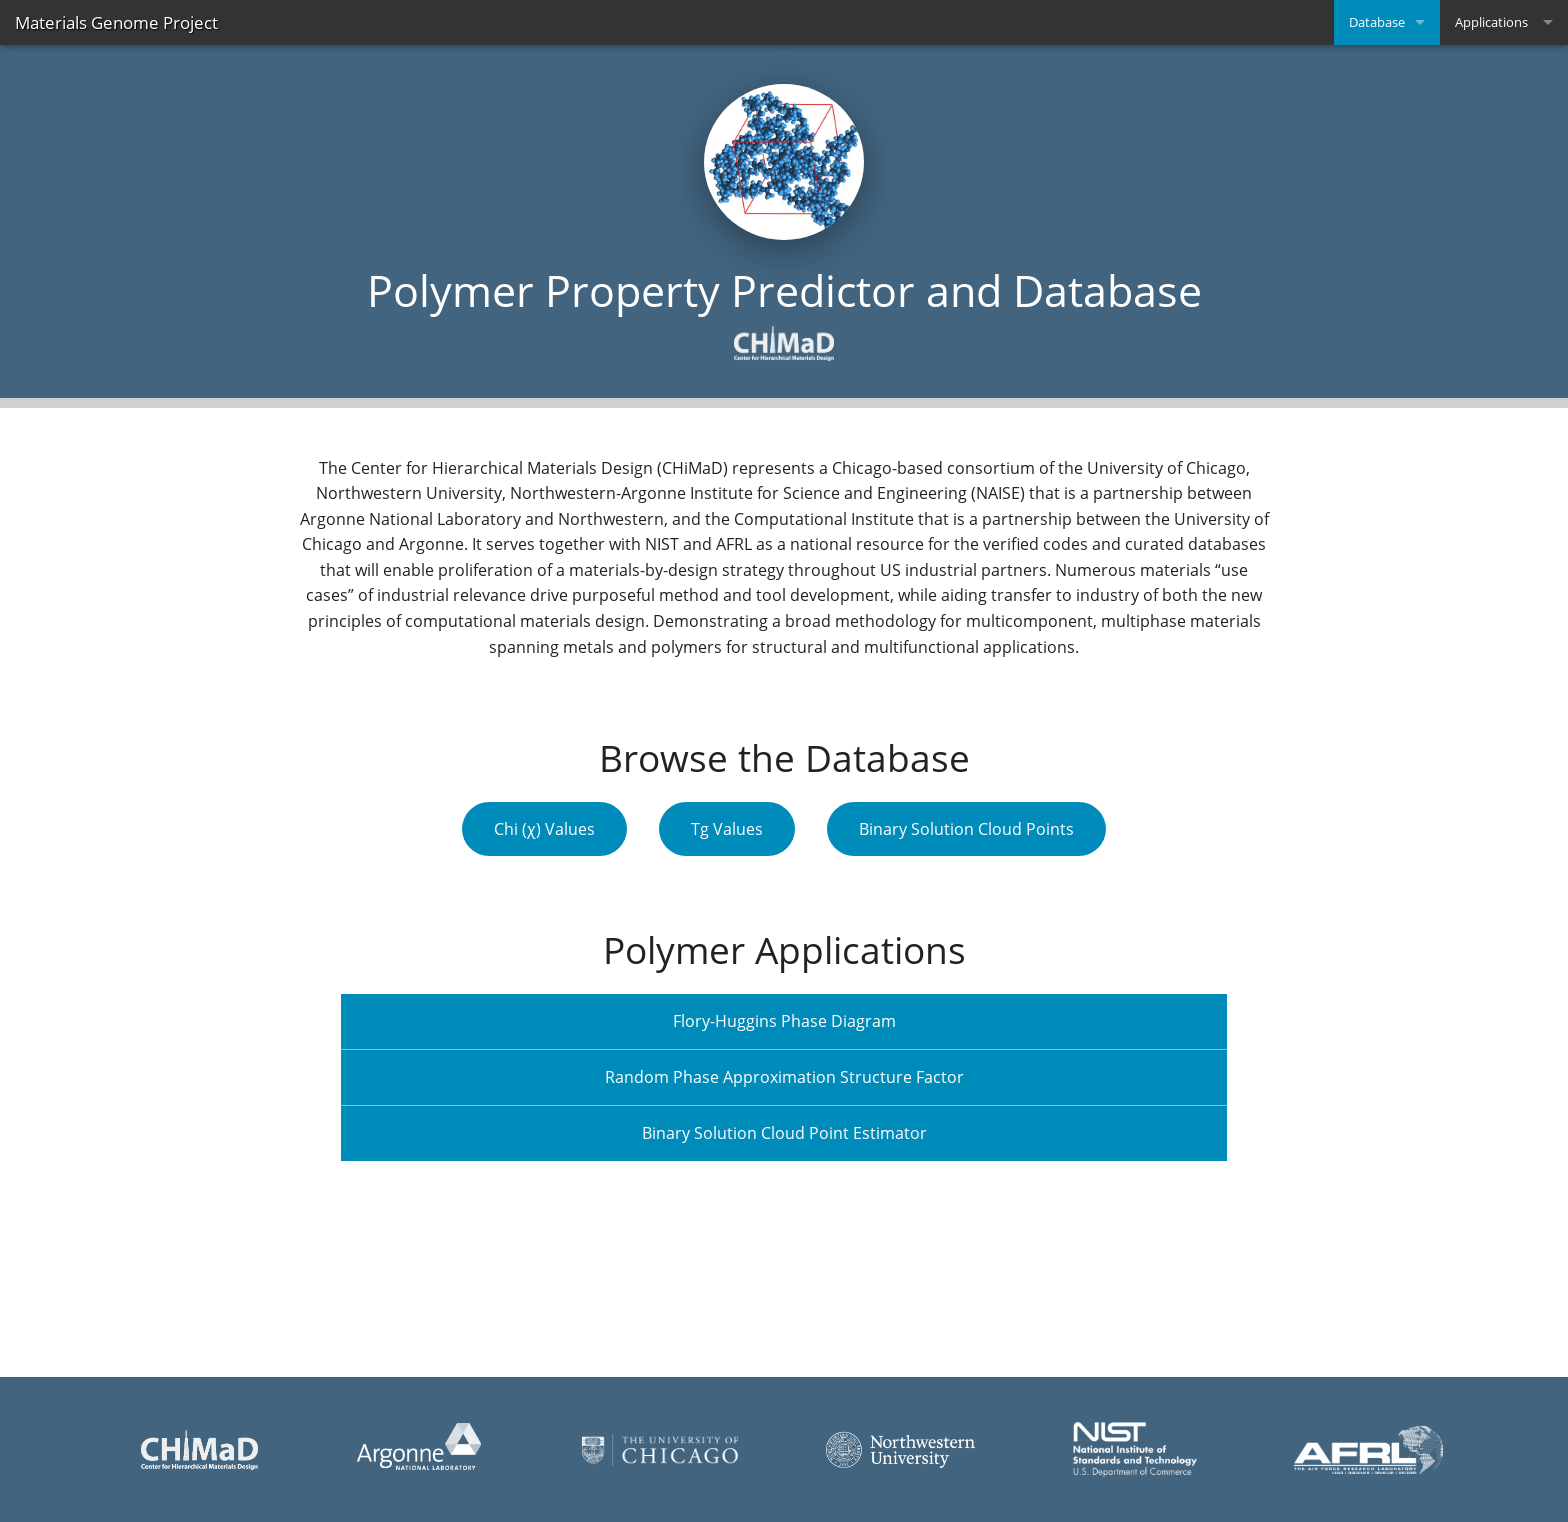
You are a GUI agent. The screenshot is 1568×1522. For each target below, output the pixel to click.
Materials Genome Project (116, 22)
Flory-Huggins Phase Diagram (784, 1021)
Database (1377, 22)
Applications (1491, 22)
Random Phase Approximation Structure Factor (784, 1077)
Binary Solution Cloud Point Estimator (784, 1133)
